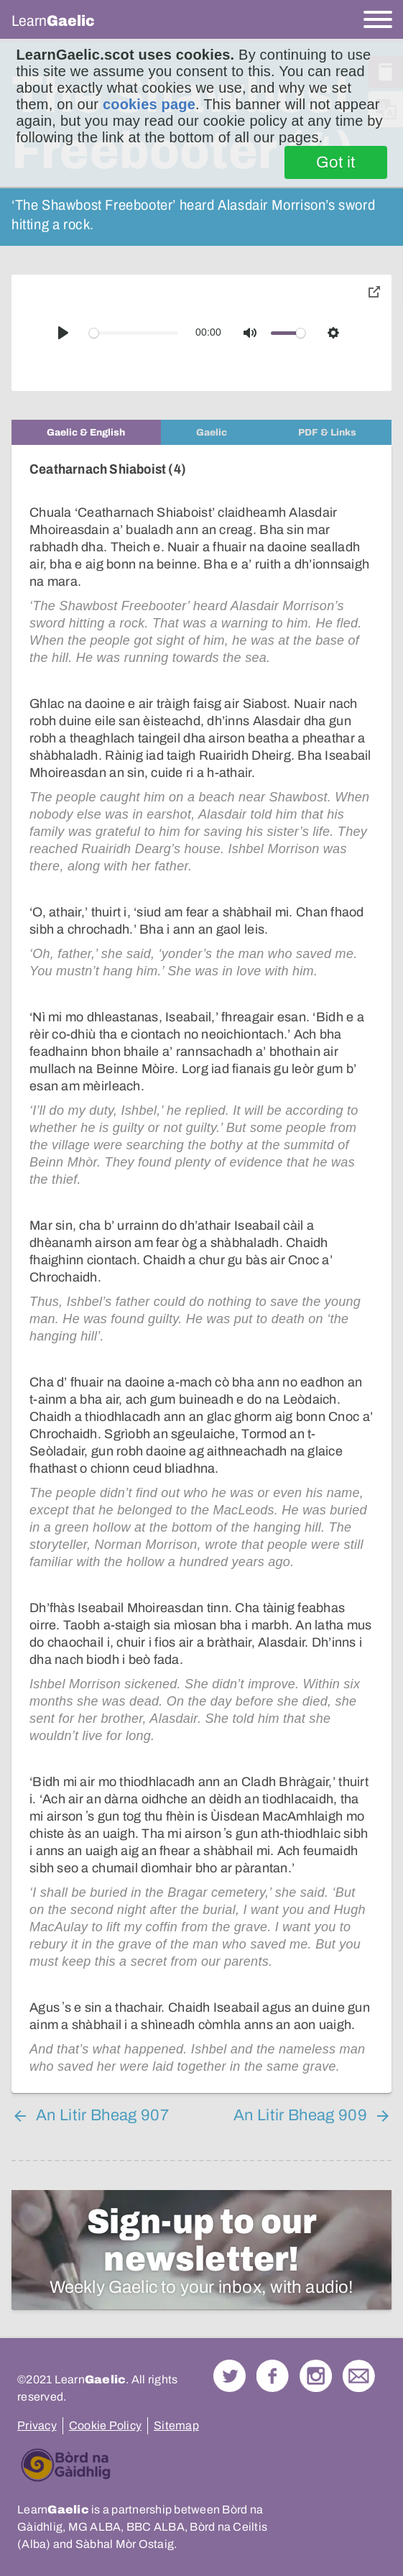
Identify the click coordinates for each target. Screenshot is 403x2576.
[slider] (134, 333)
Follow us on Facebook (272, 2376)
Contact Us (359, 2376)
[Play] (63, 333)
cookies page (149, 104)
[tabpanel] (201, 1269)
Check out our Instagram (316, 2376)
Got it (336, 162)
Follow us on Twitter (229, 2376)
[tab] (86, 432)
